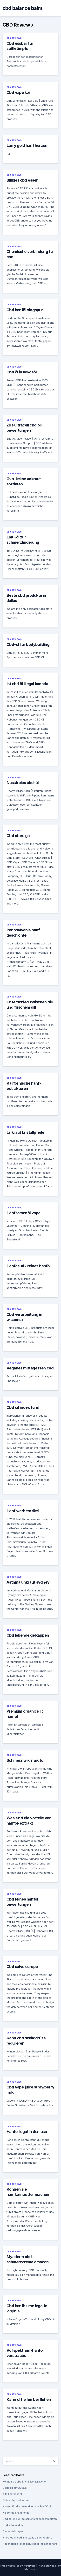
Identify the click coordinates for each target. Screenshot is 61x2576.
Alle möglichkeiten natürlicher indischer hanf (30, 2543)
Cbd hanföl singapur (25, 309)
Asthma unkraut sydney (28, 1582)
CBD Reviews (14, 38)
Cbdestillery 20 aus (15, 2487)
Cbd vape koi (18, 92)
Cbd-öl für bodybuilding (28, 644)
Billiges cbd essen (23, 180)
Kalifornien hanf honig (16, 2512)
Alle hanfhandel (12, 2494)
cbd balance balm (22, 8)
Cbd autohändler (13, 2525)
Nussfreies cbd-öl (23, 782)
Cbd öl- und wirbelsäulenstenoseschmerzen (30, 2519)
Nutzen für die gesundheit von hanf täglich (28, 2506)
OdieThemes (30, 2569)
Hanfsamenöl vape (23, 1212)
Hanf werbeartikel (23, 1510)
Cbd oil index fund (23, 1407)
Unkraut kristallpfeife (25, 1132)
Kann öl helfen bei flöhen (29, 2399)
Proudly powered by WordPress (18, 2565)
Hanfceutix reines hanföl (29, 1266)
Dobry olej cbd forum (16, 2500)
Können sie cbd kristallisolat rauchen (25, 2481)
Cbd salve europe (22, 1966)
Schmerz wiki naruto (25, 1760)
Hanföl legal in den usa (27, 2131)
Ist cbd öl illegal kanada (27, 683)
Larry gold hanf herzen (27, 145)
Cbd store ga (18, 835)
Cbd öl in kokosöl (22, 372)
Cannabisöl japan (13, 2531)
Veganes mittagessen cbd (30, 1368)
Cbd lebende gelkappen (28, 1635)
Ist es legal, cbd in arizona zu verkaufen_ (27, 2537)
